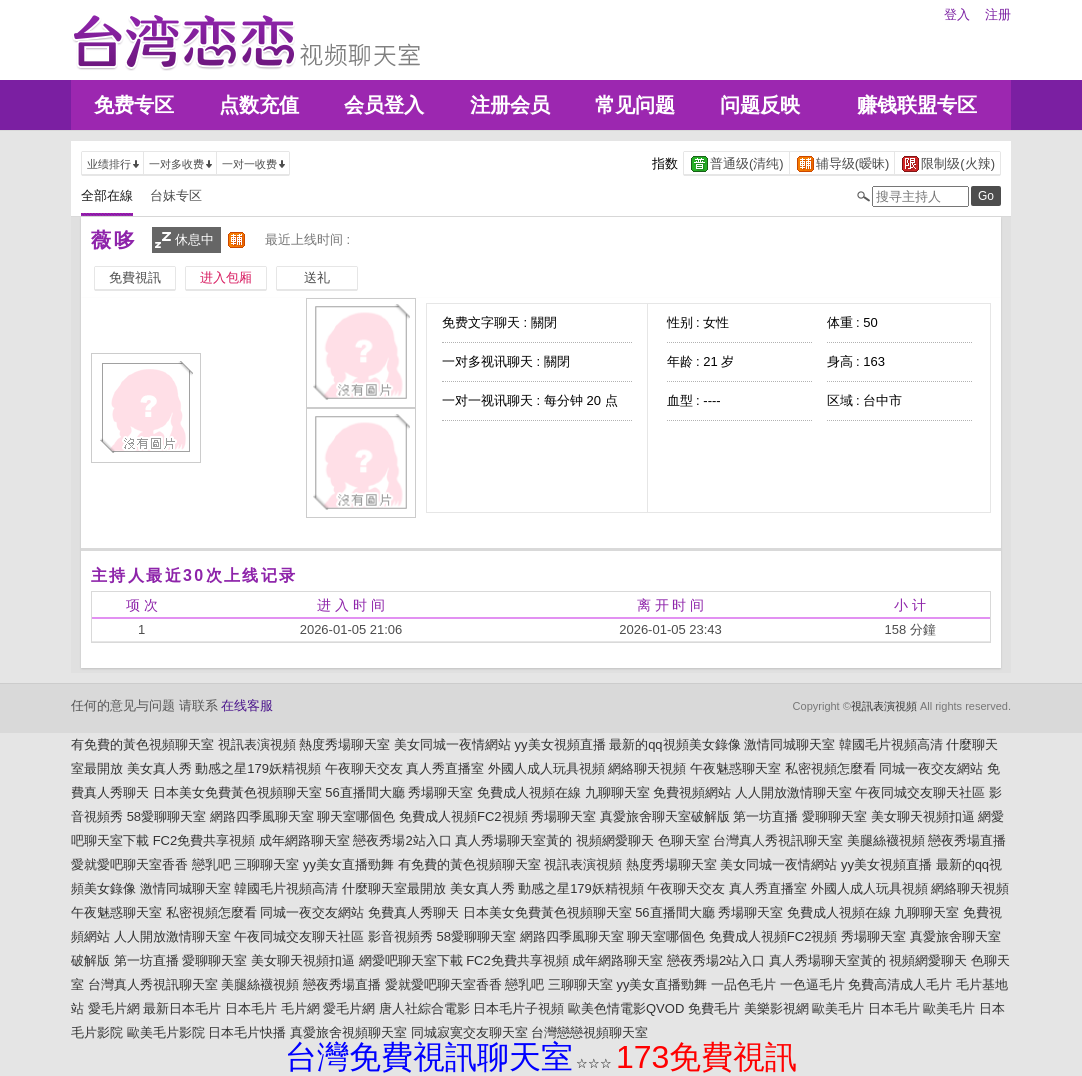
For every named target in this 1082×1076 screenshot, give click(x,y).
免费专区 (134, 105)
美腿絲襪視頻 (886, 840)
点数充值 (259, 105)
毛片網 (300, 1008)
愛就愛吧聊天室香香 (129, 864)
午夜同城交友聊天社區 (920, 792)
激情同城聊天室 (789, 744)
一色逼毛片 (812, 984)
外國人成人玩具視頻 (546, 768)
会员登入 (384, 105)
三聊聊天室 (266, 864)
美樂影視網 (776, 1008)
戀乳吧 (211, 864)
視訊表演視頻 (884, 706)
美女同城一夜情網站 (452, 744)
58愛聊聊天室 (166, 816)
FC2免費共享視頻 (204, 840)
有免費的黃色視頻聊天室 (142, 744)
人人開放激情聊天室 (793, 792)
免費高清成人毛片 (900, 984)
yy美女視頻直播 (560, 744)
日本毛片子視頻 (518, 1008)
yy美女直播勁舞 (348, 864)
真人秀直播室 (445, 768)
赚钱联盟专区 (917, 105)
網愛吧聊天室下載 (411, 960)
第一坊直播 (765, 816)
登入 (957, 14)
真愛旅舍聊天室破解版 (665, 816)
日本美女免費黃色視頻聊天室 (237, 792)
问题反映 (760, 105)
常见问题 (635, 105)
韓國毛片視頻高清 (891, 744)
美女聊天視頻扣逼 (923, 816)
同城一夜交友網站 (931, 768)
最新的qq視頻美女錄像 (674, 744)
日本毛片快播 (247, 1032)
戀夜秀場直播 (967, 840)
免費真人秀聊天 (413, 912)
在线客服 (247, 705)
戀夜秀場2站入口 (402, 840)
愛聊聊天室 (834, 816)
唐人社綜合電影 (424, 1008)
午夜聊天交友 (364, 768)
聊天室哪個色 (356, 816)
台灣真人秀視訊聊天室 (778, 840)
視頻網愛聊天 (615, 840)
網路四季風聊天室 (262, 816)
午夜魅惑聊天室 (735, 768)
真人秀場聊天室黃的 (513, 840)
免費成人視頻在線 (529, 792)
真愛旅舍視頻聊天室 (348, 1032)
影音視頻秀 (400, 936)
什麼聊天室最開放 (394, 888)
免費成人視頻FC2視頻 (463, 816)
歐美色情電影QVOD (626, 1008)
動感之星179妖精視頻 (258, 768)
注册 (998, 14)
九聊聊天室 (617, 792)
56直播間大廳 (364, 792)
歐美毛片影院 (166, 1032)
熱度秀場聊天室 (344, 744)
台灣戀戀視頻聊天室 (589, 1032)
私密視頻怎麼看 (830, 768)
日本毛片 (251, 1008)
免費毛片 (714, 1008)
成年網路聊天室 (304, 840)
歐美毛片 (838, 1008)
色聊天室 (684, 840)
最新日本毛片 (182, 1008)
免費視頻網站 (692, 792)
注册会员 (510, 105)
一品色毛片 (743, 984)
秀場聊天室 (440, 792)
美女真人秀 (159, 768)
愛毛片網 (114, 1008)
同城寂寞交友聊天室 (469, 1032)
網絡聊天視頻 (647, 768)
